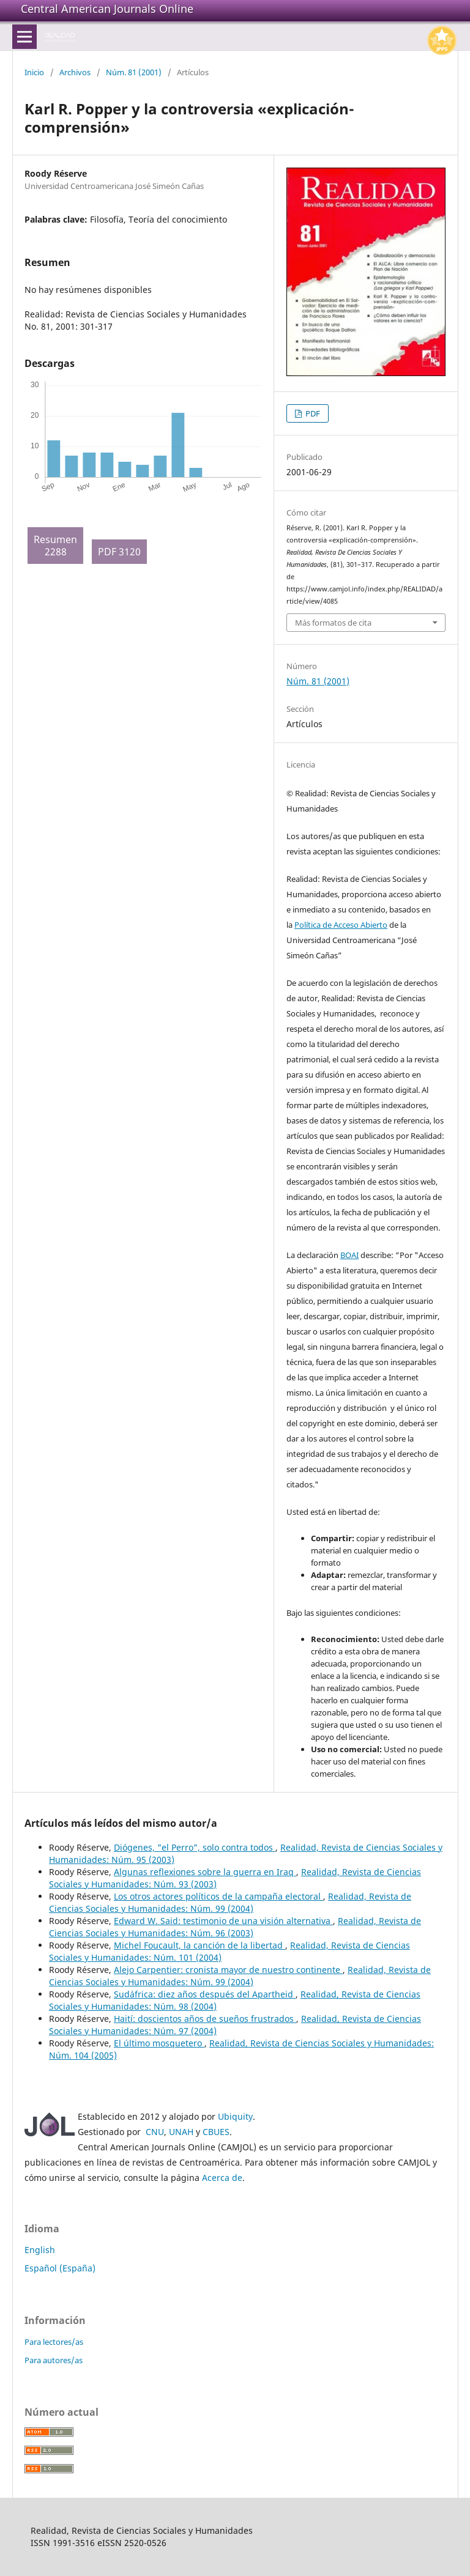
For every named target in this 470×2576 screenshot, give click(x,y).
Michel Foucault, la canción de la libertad (199, 1945)
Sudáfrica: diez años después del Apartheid (205, 1994)
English (39, 2250)
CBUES (216, 2131)
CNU (155, 2131)
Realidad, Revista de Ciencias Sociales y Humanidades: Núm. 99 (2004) (230, 1902)
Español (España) (59, 2268)
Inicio (34, 72)
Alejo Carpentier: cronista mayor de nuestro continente (228, 1969)
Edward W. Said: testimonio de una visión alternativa (223, 1920)
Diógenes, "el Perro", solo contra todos (194, 1847)
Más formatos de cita (333, 622)
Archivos (75, 72)
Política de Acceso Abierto (340, 924)
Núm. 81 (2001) (134, 72)
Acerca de (222, 2177)
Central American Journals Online (107, 8)
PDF (312, 413)
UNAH (181, 2131)
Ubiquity (235, 2116)
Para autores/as (53, 2360)
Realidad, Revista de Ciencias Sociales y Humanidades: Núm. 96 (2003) (235, 1927)
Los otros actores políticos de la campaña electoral (218, 1896)
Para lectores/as (53, 2341)
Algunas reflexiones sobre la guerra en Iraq (205, 1872)
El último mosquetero (159, 2043)
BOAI (349, 1254)
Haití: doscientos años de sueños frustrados (205, 2018)
